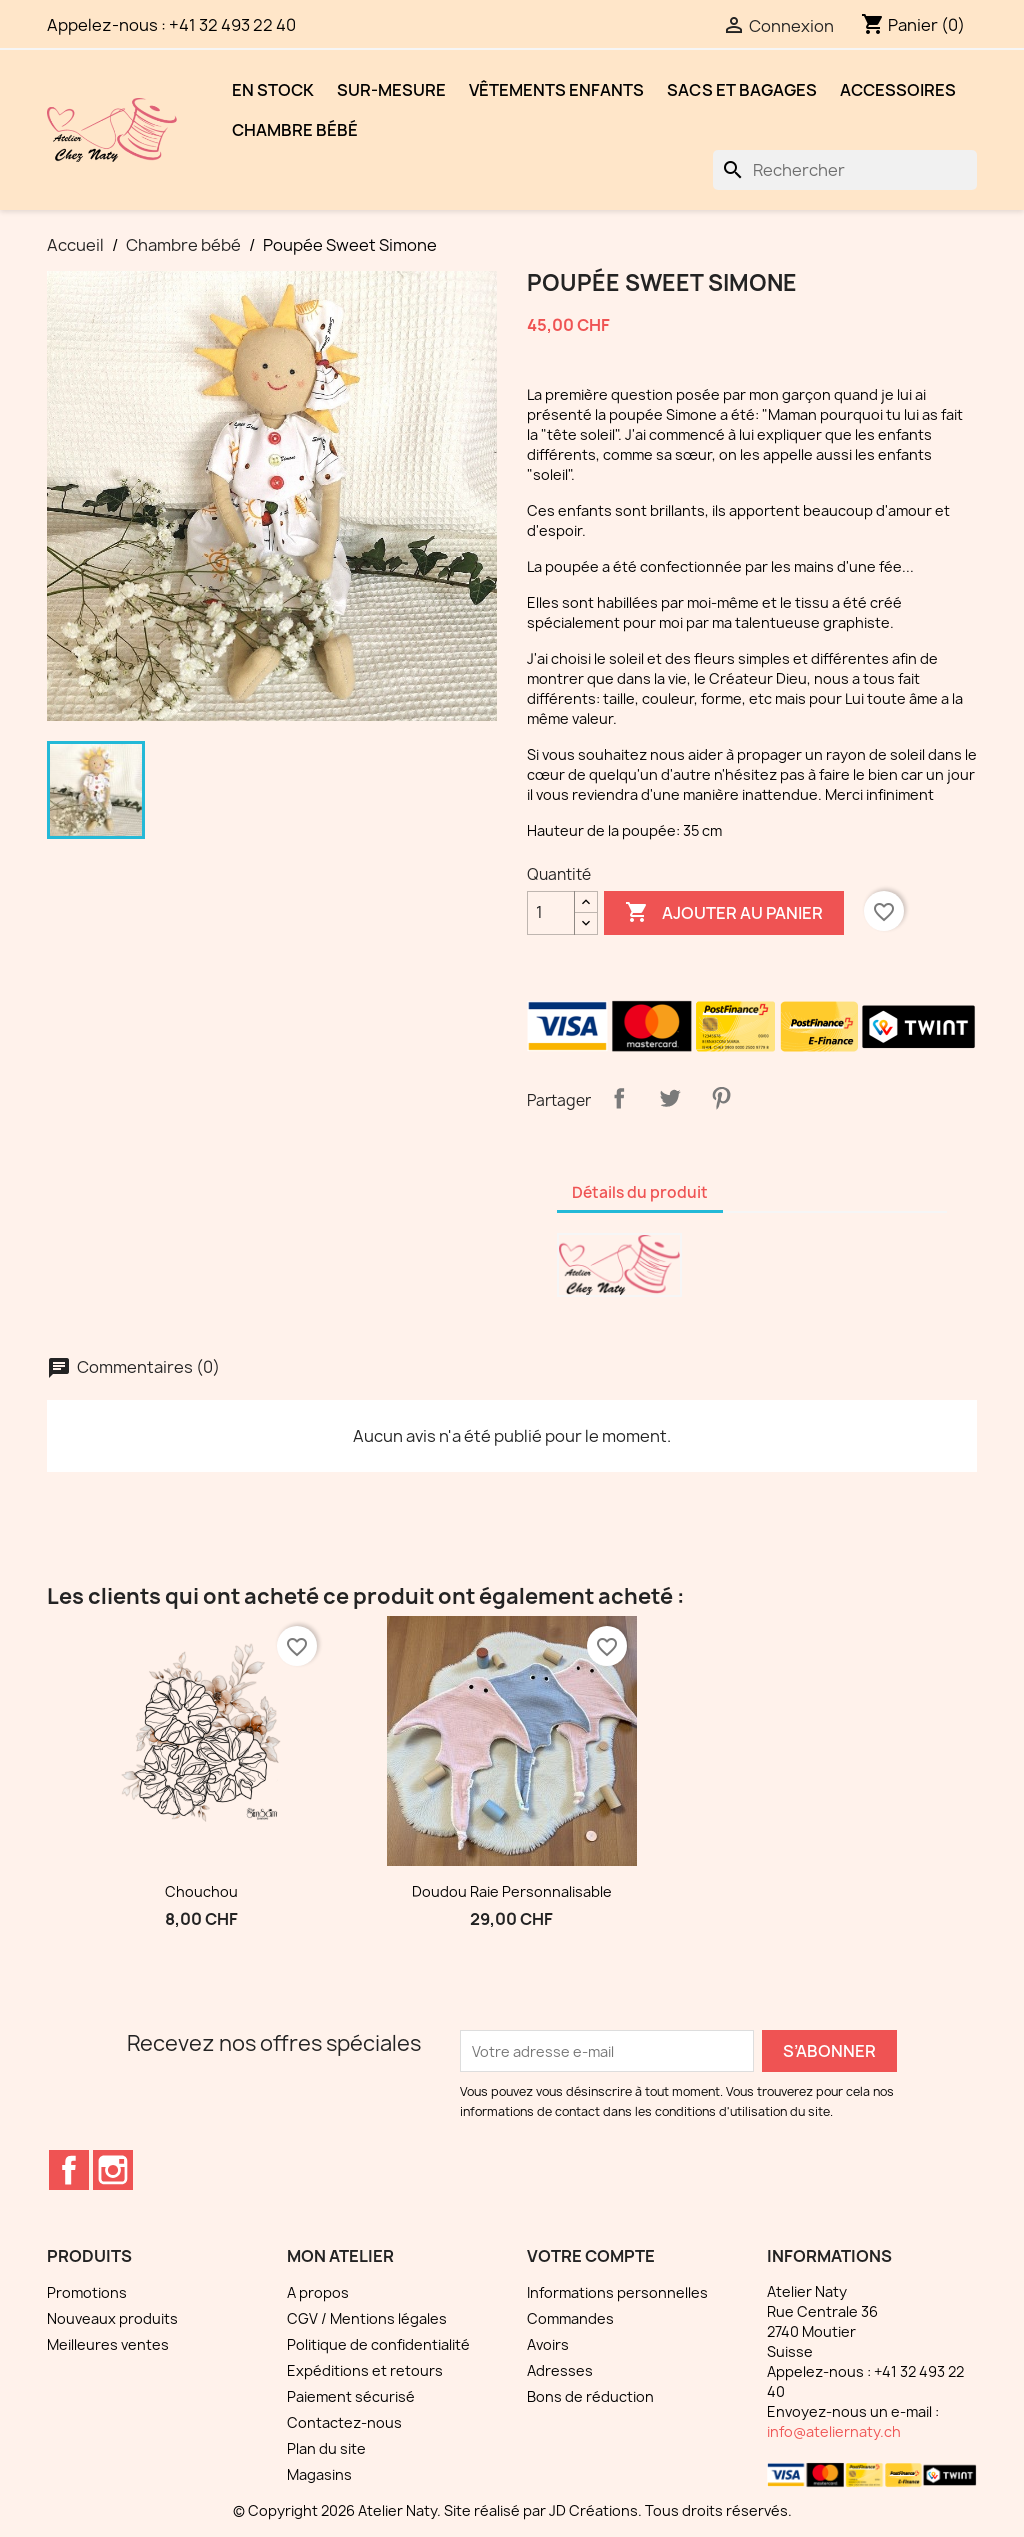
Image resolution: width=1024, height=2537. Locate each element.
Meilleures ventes (108, 2344)
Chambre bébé (295, 130)
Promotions (87, 2292)
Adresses (560, 2370)
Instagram (113, 2170)
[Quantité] (551, 913)
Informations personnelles (617, 2292)
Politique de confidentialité (378, 2344)
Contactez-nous (344, 2422)
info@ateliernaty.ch (834, 2431)
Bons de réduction (590, 2396)
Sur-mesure (391, 90)
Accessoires (898, 90)
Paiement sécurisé (351, 2396)
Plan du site (326, 2448)
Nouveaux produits (112, 2318)
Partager (619, 1098)
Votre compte (591, 2256)
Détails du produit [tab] (640, 1192)
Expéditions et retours (365, 2370)
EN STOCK (273, 90)
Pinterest (721, 1098)
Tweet (670, 1098)
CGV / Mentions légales (367, 2318)
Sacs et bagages (742, 90)
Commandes (570, 2318)
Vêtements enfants (556, 90)
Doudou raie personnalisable (512, 1891)
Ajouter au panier (724, 913)
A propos (318, 2292)
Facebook (69, 2170)
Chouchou (201, 1891)
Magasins (319, 2474)
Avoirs (548, 2344)
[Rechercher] (845, 170)
